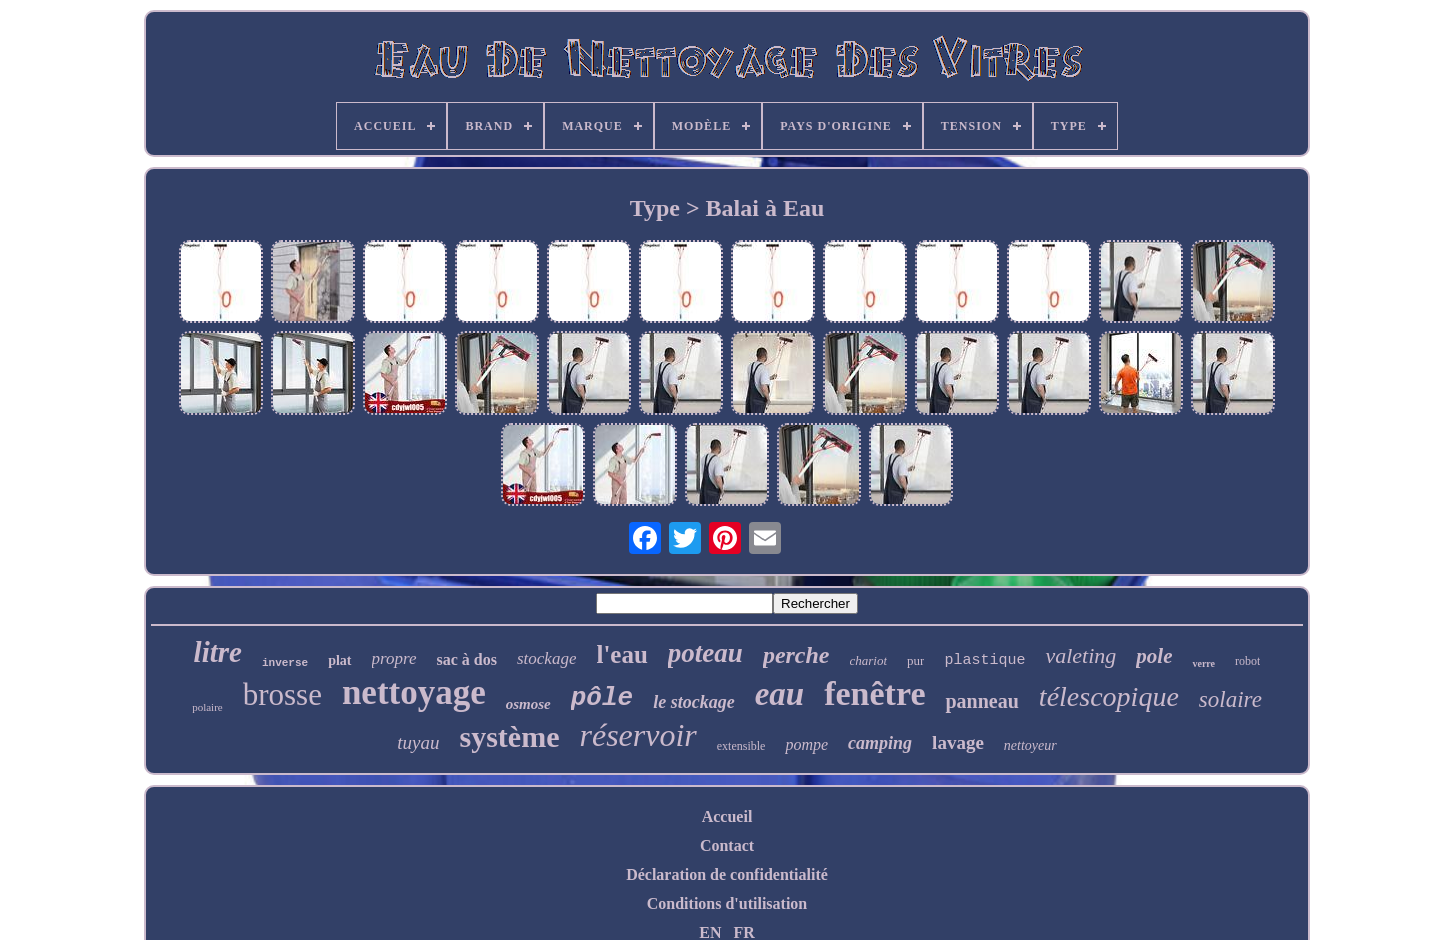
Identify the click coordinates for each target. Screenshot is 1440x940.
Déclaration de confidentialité (727, 874)
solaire (1230, 699)
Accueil (727, 816)
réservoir (637, 735)
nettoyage (414, 692)
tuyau (418, 742)
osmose (528, 704)
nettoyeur (1030, 745)
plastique (984, 660)
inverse (285, 663)
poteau (705, 653)
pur (915, 660)
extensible (741, 746)
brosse (282, 694)
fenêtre (874, 693)
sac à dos (467, 659)
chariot (869, 660)
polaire (207, 707)
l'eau (621, 654)
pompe (806, 744)
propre (394, 658)
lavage (958, 742)
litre (218, 652)
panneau (981, 701)
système (510, 736)
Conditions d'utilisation (727, 903)
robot (1247, 661)
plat (339, 660)
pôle (602, 698)
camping (880, 743)
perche (796, 655)
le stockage (693, 702)
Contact (727, 845)
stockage (546, 658)
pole (1154, 656)
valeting (1080, 655)
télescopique (1109, 696)
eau (780, 694)
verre (1203, 663)
